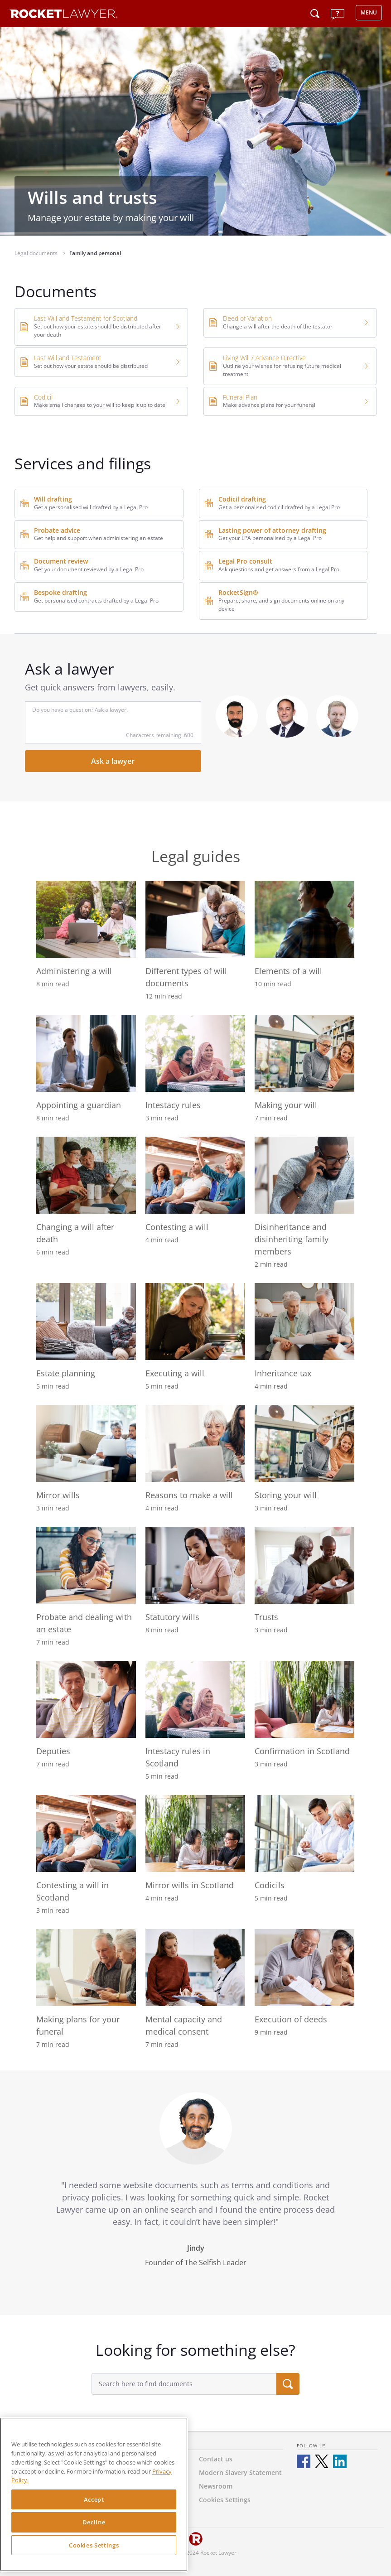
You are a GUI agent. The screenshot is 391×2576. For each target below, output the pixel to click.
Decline (94, 2522)
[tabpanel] (196, 2192)
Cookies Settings (94, 2545)
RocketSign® (238, 592)
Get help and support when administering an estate (98, 538)
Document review (61, 561)
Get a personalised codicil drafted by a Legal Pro (279, 507)
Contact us (215, 2459)
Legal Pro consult (245, 561)
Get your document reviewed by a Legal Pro (89, 569)
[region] (94, 2494)
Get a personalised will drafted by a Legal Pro (91, 507)
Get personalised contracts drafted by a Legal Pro (96, 600)
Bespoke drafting (60, 592)
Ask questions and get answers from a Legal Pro (278, 569)
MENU (369, 12)
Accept (94, 2499)
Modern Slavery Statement (240, 2472)
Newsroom (215, 2486)
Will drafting (53, 499)
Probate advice (57, 530)
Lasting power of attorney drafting (272, 530)
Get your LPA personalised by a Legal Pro (270, 538)
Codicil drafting (242, 499)
